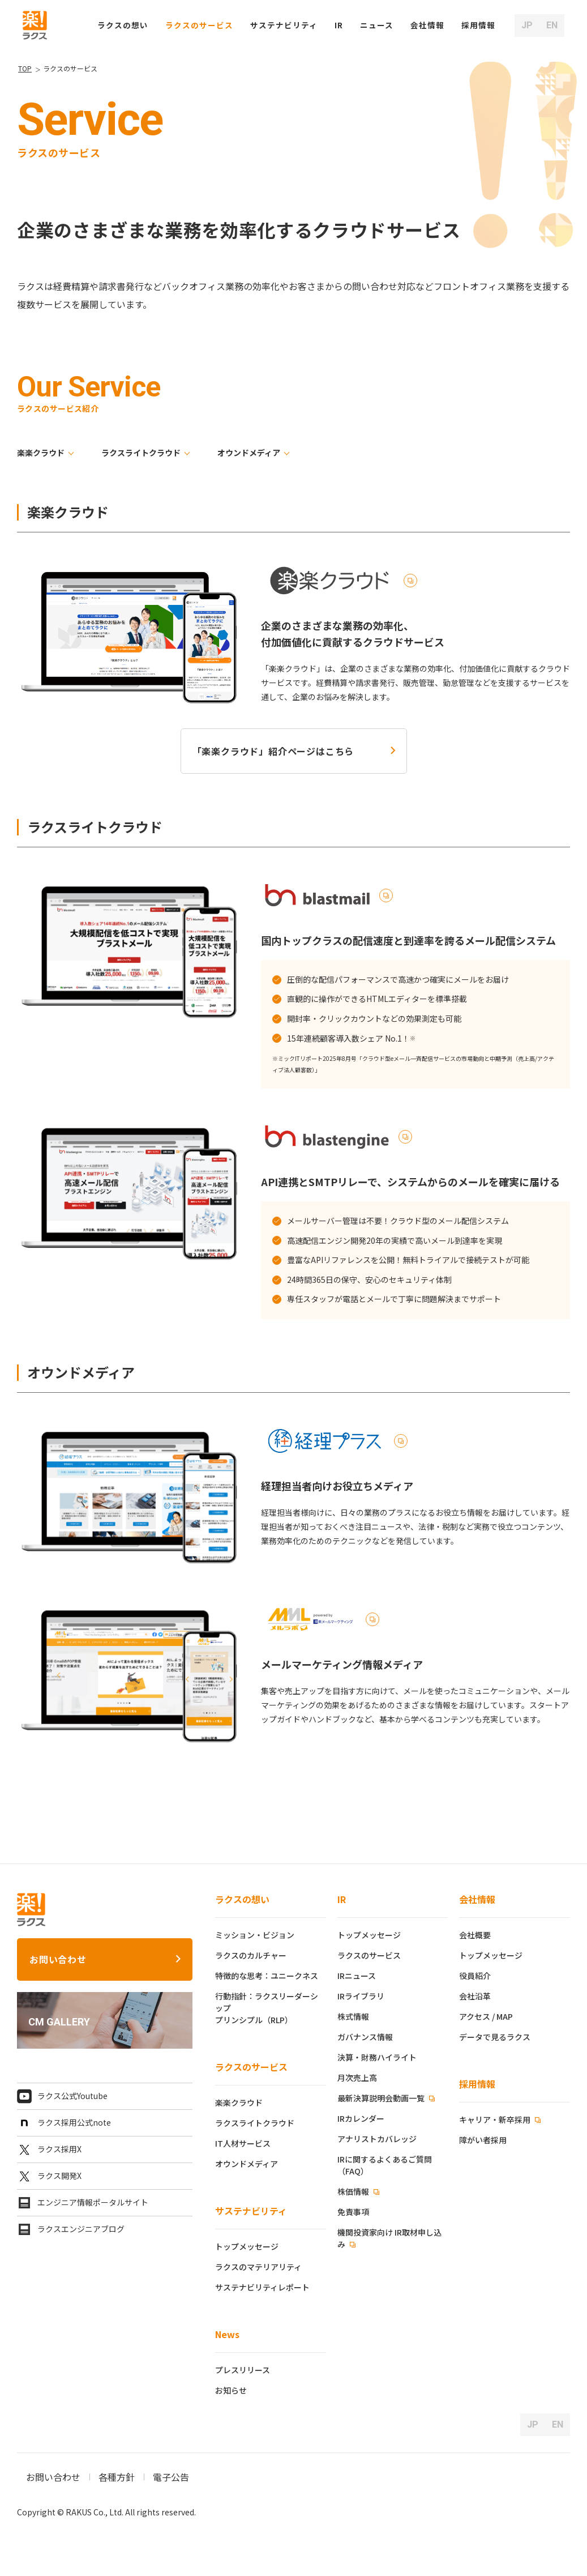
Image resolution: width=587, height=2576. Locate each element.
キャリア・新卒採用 (495, 2119)
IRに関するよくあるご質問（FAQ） (384, 2165)
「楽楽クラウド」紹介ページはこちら (273, 751)
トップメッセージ (246, 2246)
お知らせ (231, 2390)
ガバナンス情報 (365, 2036)
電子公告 (171, 2477)
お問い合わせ (58, 1959)
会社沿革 (475, 1996)
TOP (25, 68)
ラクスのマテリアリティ (258, 2266)
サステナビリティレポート (262, 2287)
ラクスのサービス (251, 2067)
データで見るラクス (494, 2036)
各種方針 (116, 2477)
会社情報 (477, 1899)
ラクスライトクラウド (141, 452)
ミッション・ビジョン (254, 1934)
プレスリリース (242, 2369)
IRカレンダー (360, 2118)
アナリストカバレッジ (377, 2138)
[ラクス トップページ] (35, 23)
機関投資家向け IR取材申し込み (389, 2238)
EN (552, 25)
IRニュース (356, 1975)
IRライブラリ (360, 1996)
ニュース (376, 25)
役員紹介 (475, 1975)
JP (527, 25)
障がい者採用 (483, 2140)
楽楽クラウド (41, 452)
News (227, 2334)
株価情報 (354, 2191)
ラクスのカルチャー (250, 1955)
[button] (478, 25)
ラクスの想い (242, 1899)
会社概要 (475, 1934)
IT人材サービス (243, 2143)
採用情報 (477, 2084)
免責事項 (353, 2211)
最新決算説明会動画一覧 (381, 2098)
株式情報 (353, 2016)
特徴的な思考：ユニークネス (266, 1975)
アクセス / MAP (486, 2016)
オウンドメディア (248, 452)
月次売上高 (357, 2077)
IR (339, 25)
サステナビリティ (251, 2210)
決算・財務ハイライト (377, 2057)
